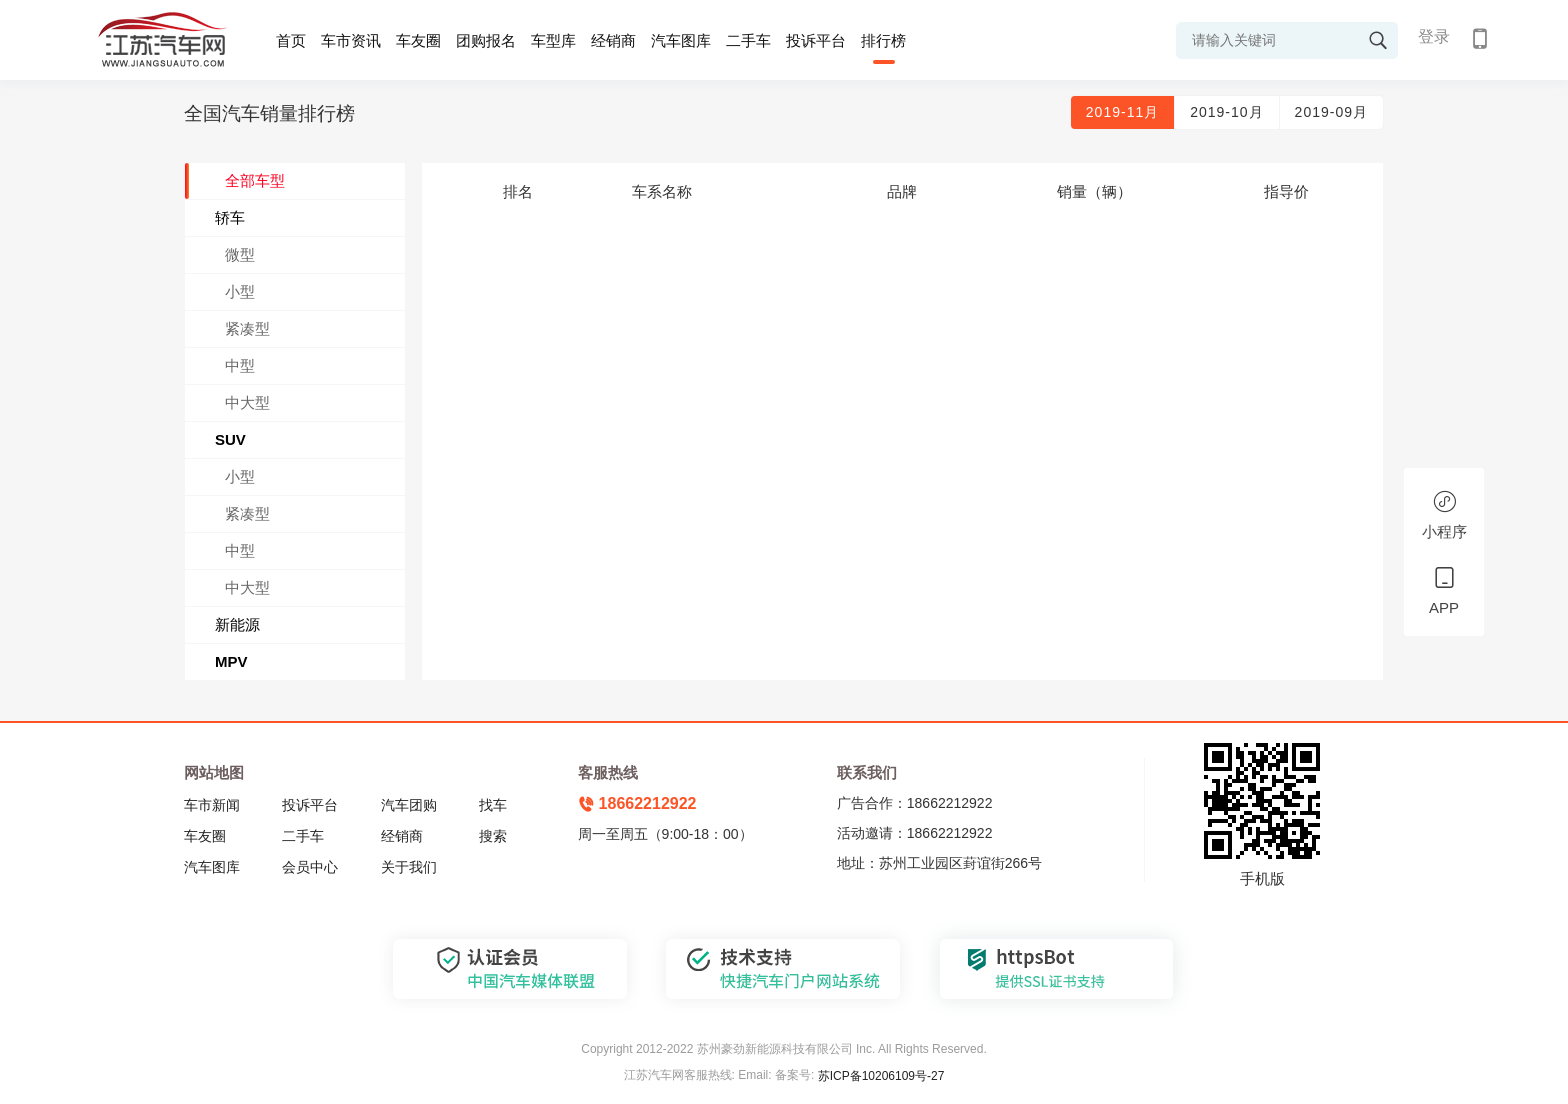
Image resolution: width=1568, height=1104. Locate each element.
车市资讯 (351, 40)
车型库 (553, 40)
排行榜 (883, 40)
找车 (493, 805)
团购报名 (486, 40)
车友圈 (418, 40)
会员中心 (310, 867)
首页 (291, 40)
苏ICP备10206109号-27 (881, 1076)
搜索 (493, 836)
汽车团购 (409, 805)
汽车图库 (681, 40)
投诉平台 (816, 40)
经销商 (613, 40)
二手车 (748, 40)
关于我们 (409, 867)
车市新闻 (212, 805)
